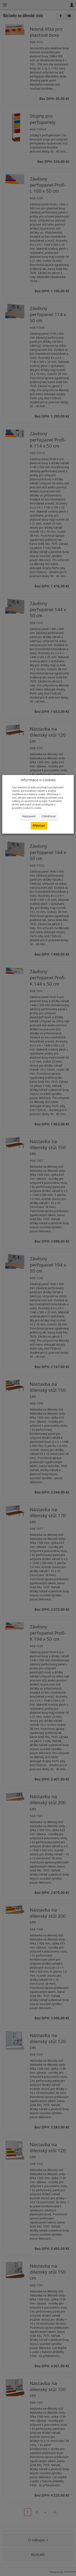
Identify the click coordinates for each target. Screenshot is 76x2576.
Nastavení (28, 816)
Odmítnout (49, 816)
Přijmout (39, 825)
